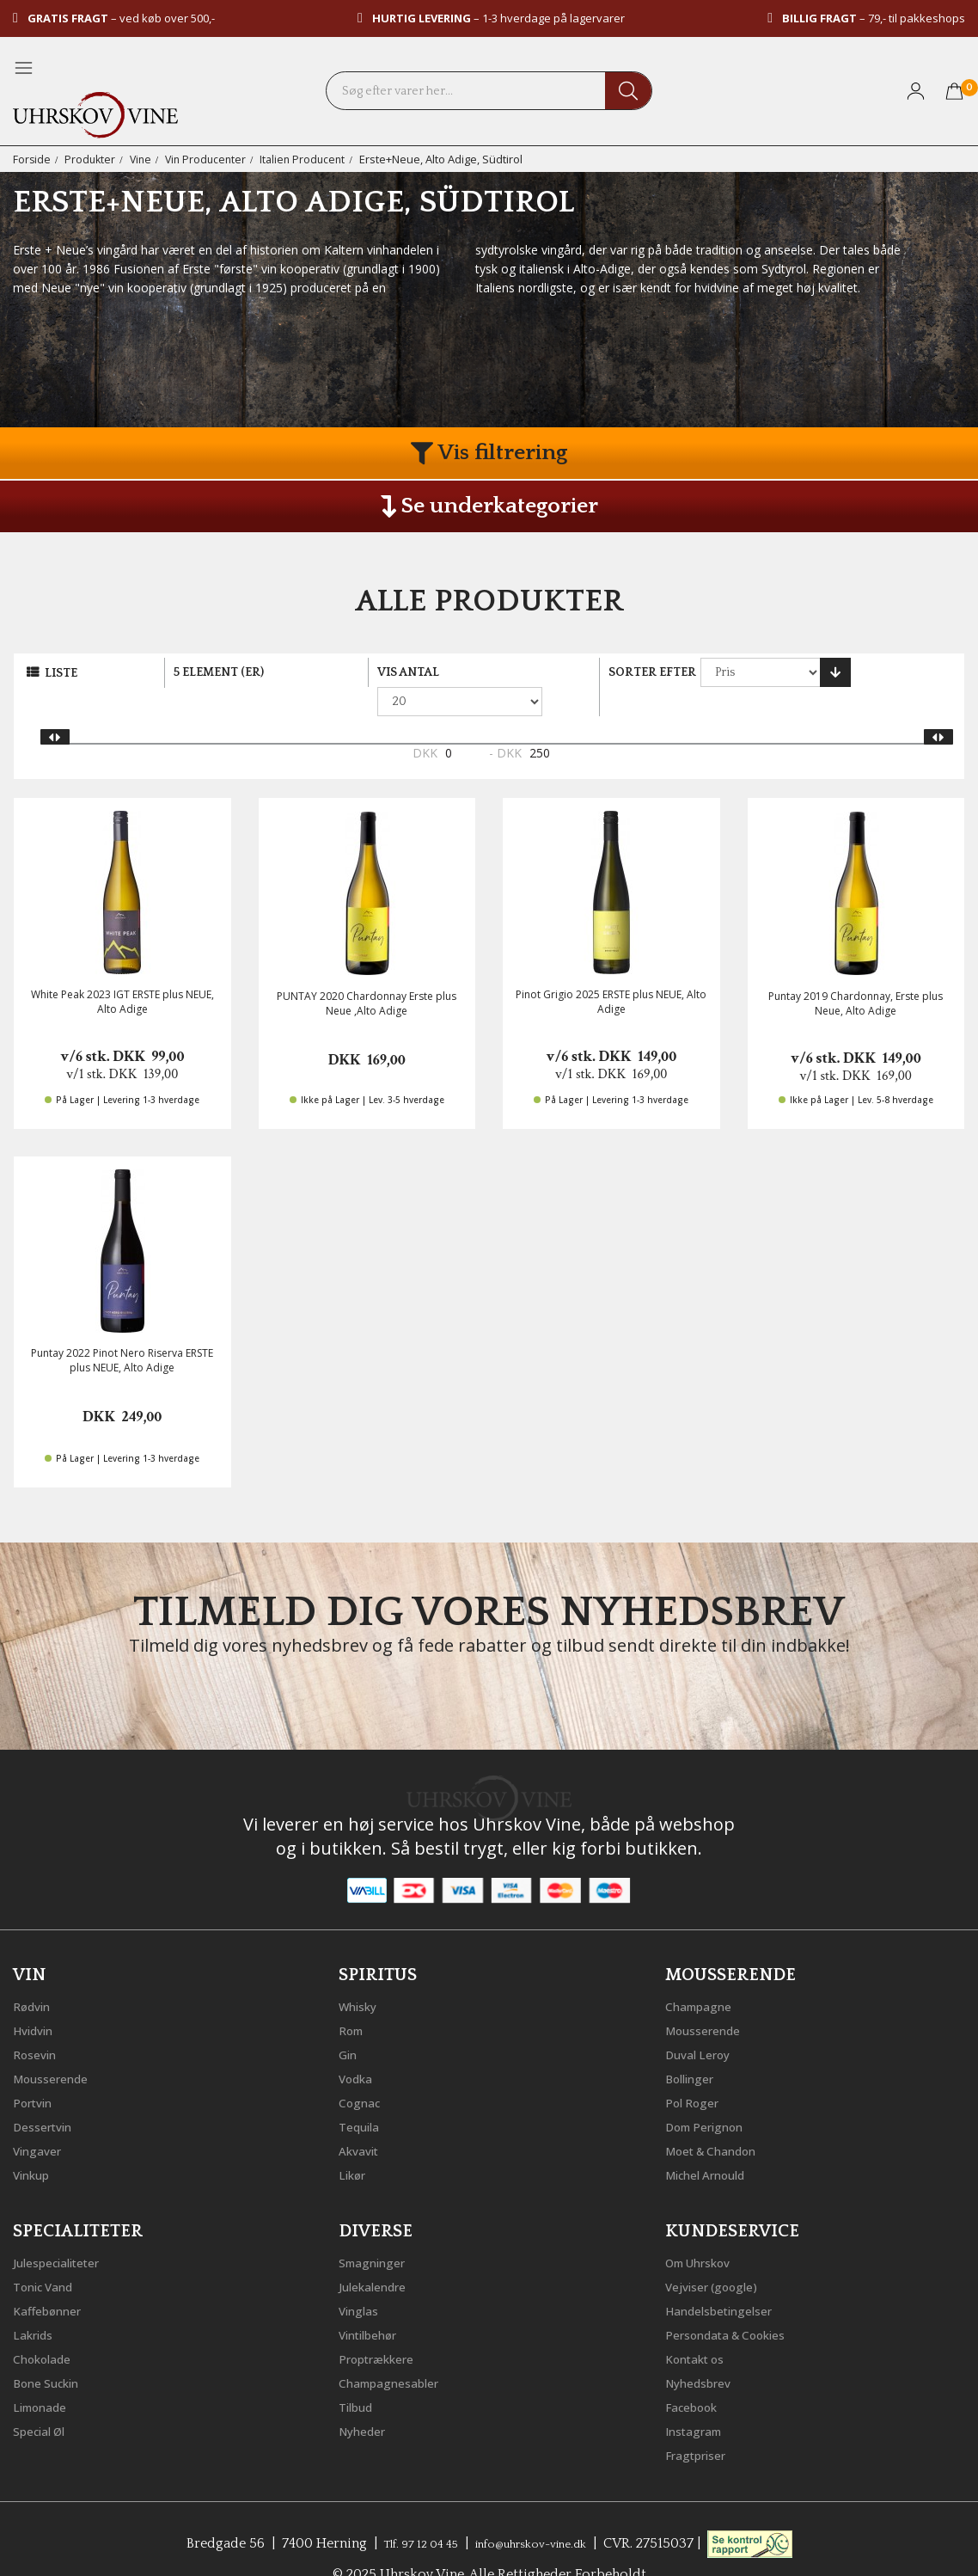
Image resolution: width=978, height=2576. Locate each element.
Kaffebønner (53, 2278)
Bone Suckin (53, 2350)
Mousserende (57, 2046)
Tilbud (359, 2374)
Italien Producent (311, 159)
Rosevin (38, 2022)
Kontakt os (701, 2326)
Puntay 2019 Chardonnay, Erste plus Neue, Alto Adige (855, 975)
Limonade (45, 2374)
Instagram (699, 2398)
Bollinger (694, 2046)
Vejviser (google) (719, 2254)
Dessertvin (48, 2094)
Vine (144, 159)
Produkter (91, 159)
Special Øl (44, 2398)
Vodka (359, 2046)
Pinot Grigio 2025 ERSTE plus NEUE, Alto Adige (611, 973)
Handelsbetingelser (728, 2278)
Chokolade (48, 2326)
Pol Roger (697, 2070)
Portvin (36, 2070)
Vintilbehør (374, 2302)
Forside (32, 159)
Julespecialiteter (64, 2230)
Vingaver (41, 2118)
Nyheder (366, 2398)
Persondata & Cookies (737, 2302)
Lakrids (36, 2302)
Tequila (363, 2094)
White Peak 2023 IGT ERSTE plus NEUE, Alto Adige (122, 973)
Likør (355, 2142)
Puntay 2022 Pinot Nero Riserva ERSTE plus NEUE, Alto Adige (122, 1331)
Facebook (696, 2374)
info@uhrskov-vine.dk (538, 2511)
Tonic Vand (50, 2254)
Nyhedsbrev (704, 2350)
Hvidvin (37, 1998)
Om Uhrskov (705, 2230)
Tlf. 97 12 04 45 (406, 2511)
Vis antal (408, 672)
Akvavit (362, 2118)
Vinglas (362, 2278)
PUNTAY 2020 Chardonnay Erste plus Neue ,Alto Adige (366, 975)
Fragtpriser (701, 2422)
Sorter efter (652, 672)
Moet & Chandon (721, 2118)
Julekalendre (379, 2254)
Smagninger (378, 2230)
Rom (354, 1998)
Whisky (362, 1974)
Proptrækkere (383, 2326)
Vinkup (35, 2142)
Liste (61, 673)
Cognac (363, 2070)
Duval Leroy (703, 2022)
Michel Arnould (714, 2142)
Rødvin (35, 1974)
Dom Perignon (712, 2094)
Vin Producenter (211, 159)
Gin (350, 2022)
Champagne (704, 1974)
